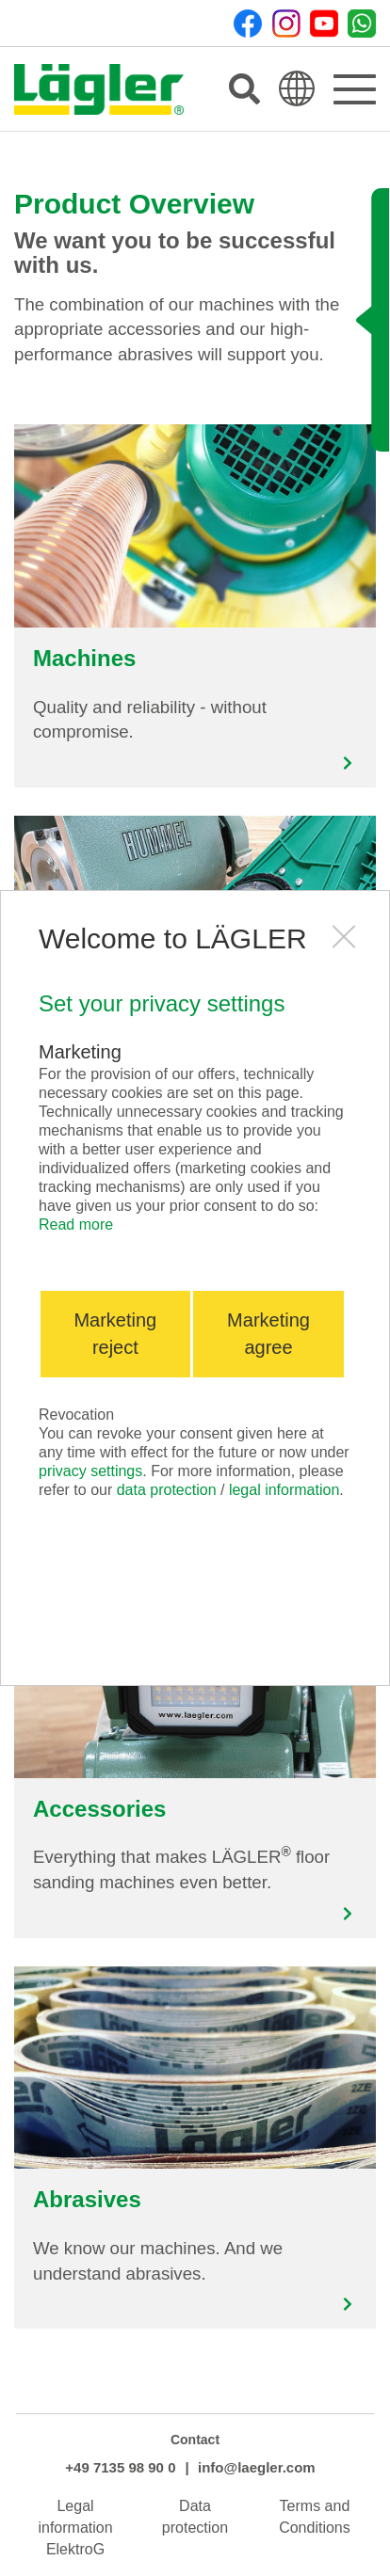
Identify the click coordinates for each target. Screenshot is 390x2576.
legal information (284, 1490)
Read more (76, 1224)
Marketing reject (114, 1334)
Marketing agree (268, 1334)
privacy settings (90, 1471)
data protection (167, 1490)
